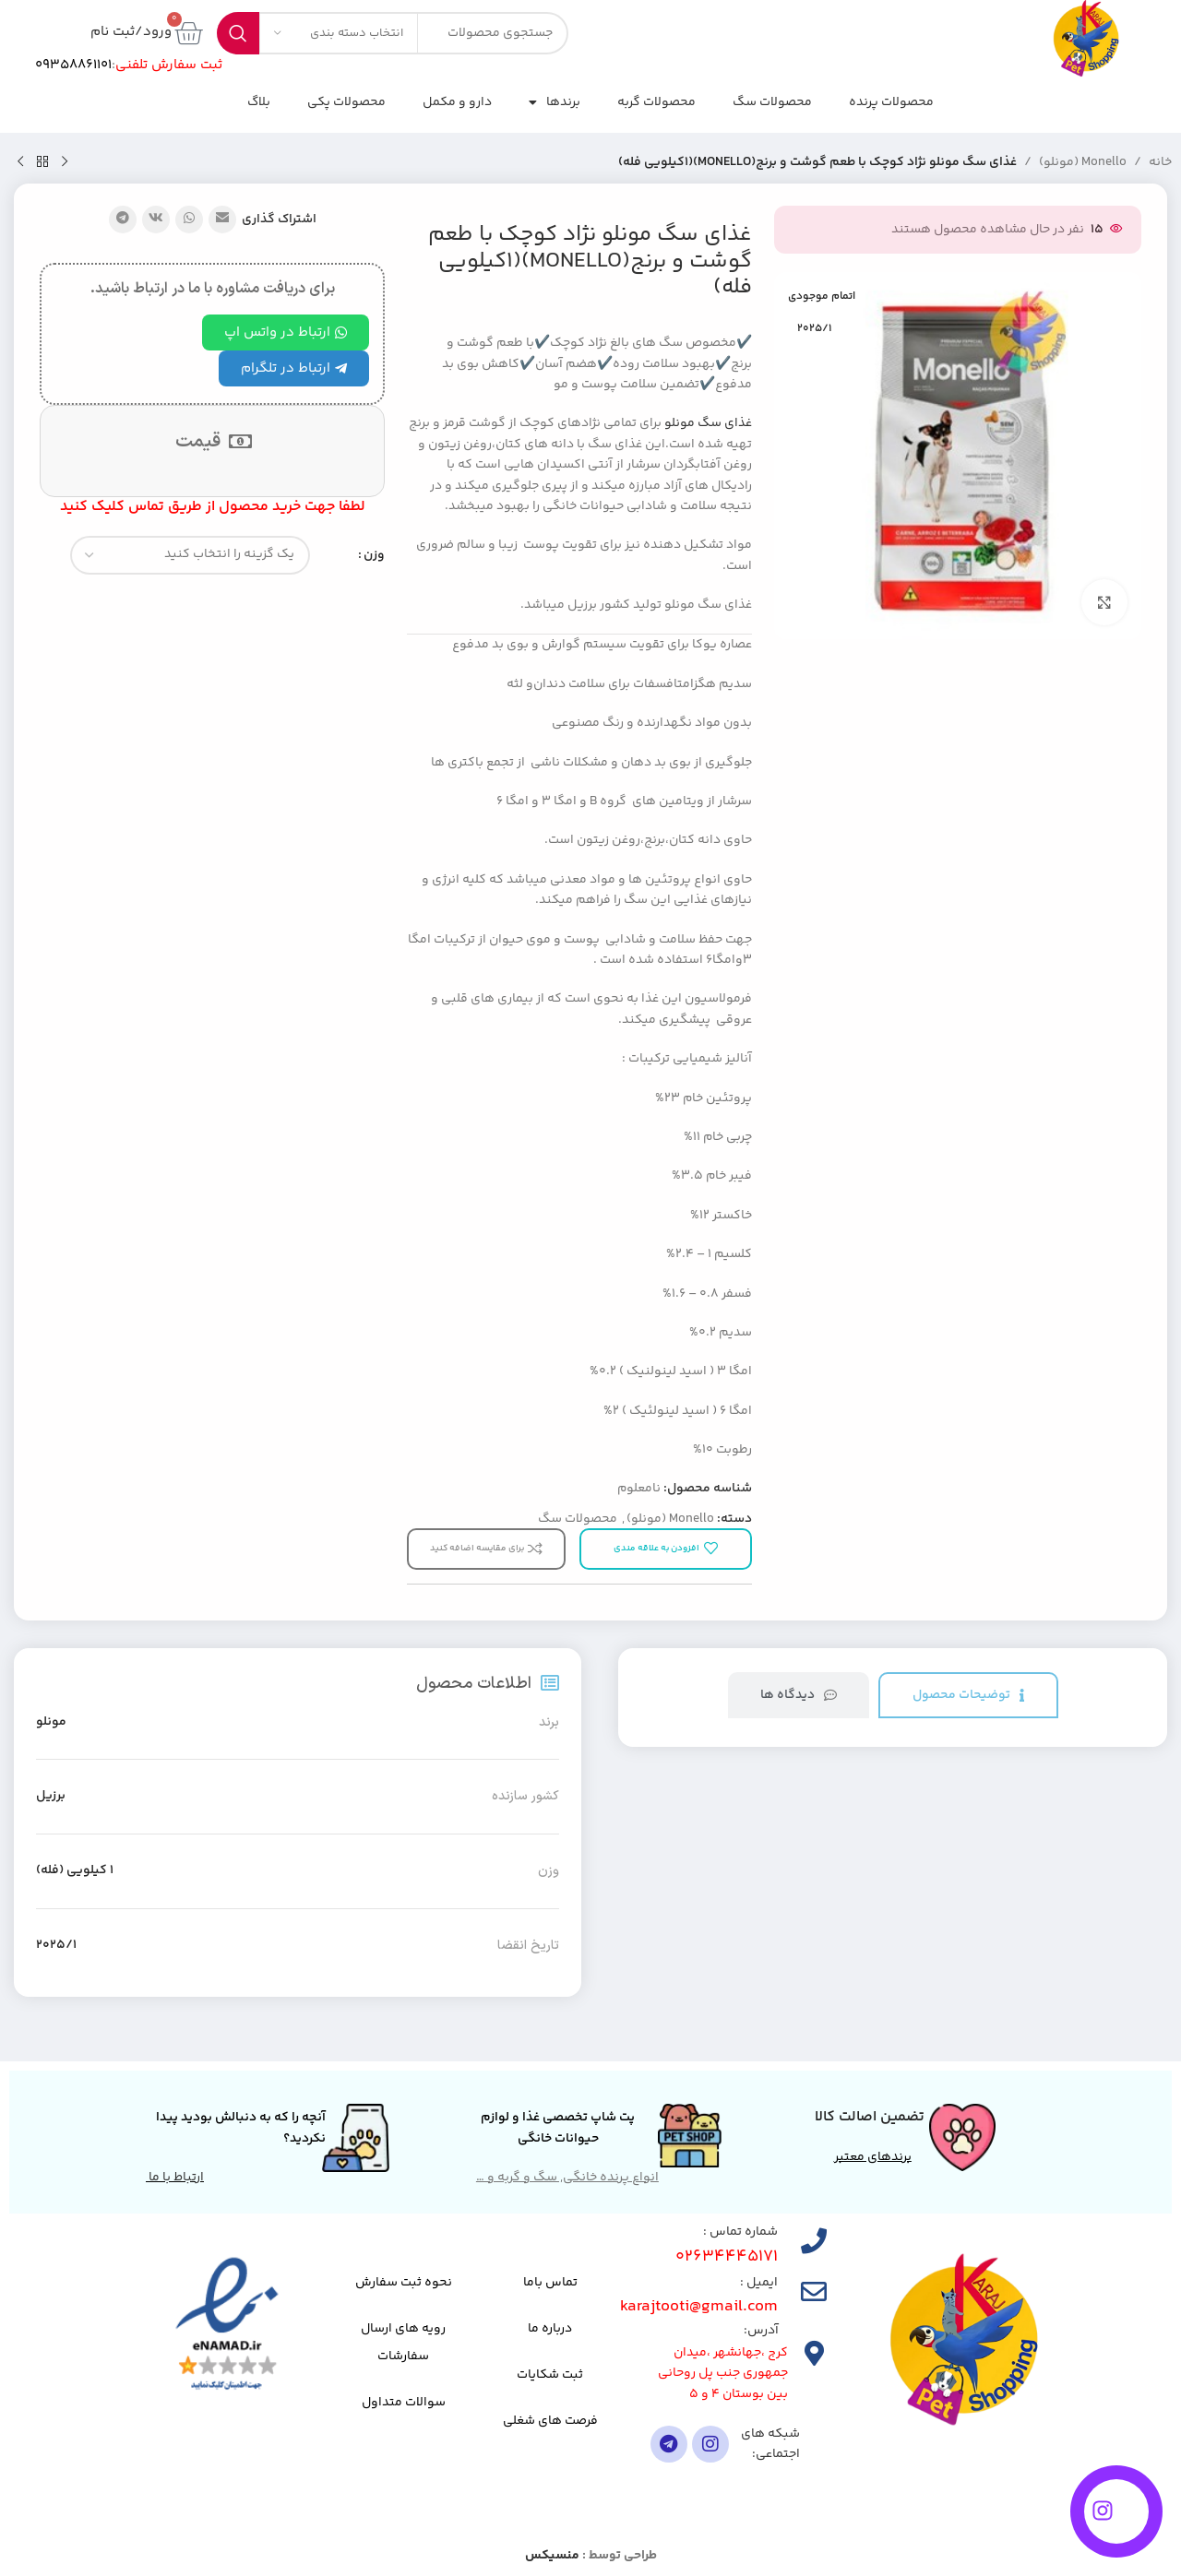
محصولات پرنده (891, 102)
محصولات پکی (346, 102)
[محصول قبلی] (65, 162)
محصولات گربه (656, 102)
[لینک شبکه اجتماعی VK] (156, 219)
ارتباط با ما (175, 2177)
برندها (554, 102)
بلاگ (258, 102)
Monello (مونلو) (1083, 162)
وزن (374, 555)
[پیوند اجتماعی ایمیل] (222, 219)
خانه (1160, 162)
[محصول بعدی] (20, 162)
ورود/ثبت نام (131, 31)
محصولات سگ (772, 102)
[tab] (968, 1695)
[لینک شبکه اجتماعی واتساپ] (189, 219)
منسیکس (552, 2556)
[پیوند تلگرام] (123, 219)
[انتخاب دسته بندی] (338, 33)
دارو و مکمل (457, 102)
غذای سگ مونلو (708, 423)
